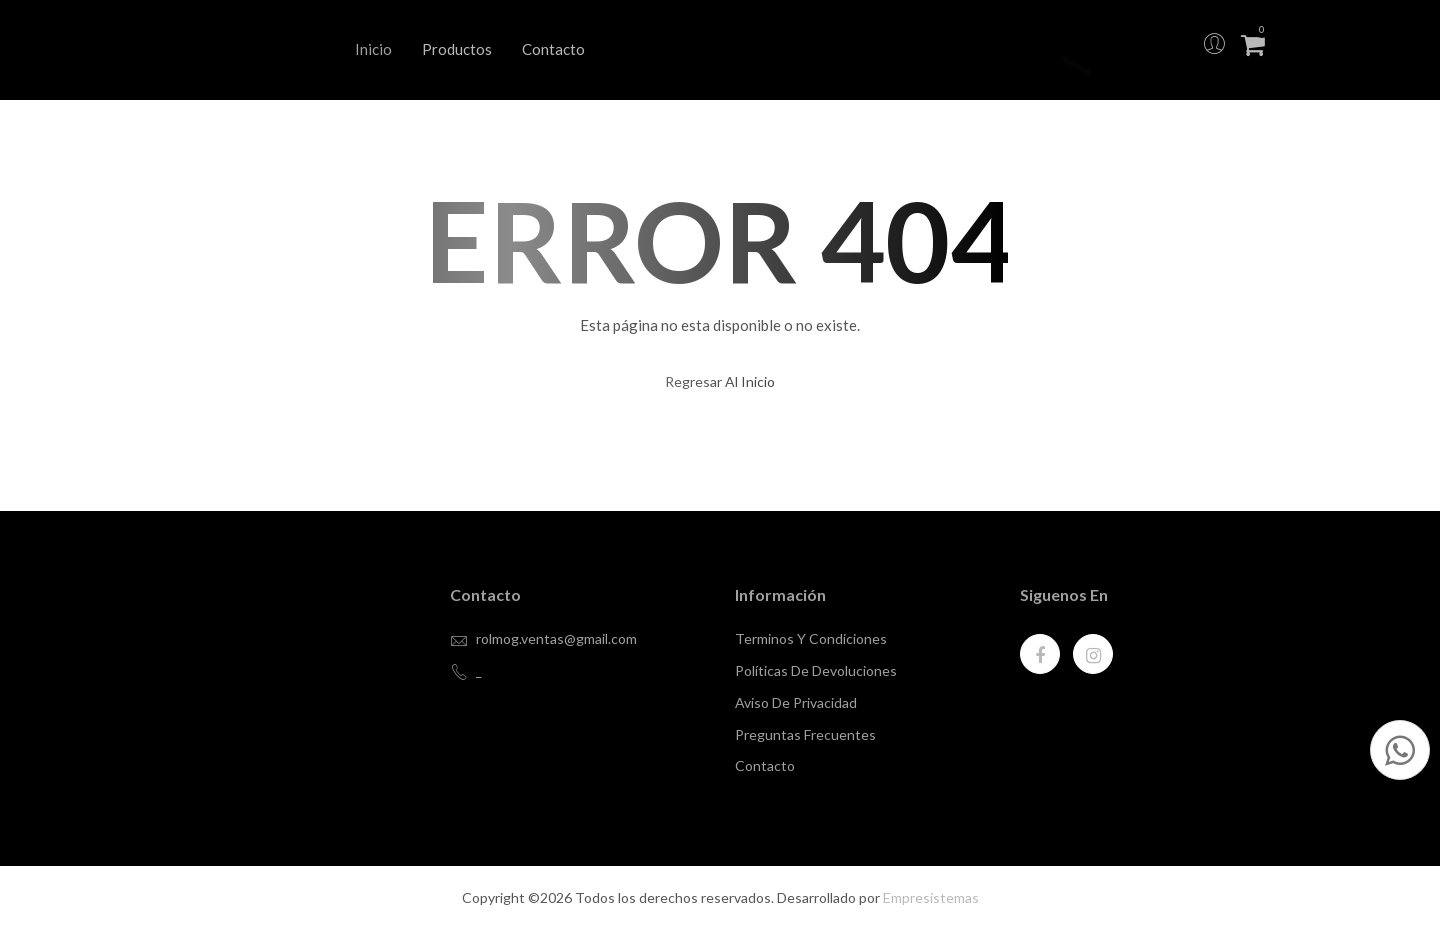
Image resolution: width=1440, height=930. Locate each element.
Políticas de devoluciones (816, 670)
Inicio (373, 49)
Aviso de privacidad (796, 702)
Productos (457, 49)
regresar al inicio (720, 381)
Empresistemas (931, 897)
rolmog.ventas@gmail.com (556, 638)
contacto (765, 765)
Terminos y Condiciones (811, 638)
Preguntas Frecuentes (805, 734)
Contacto (553, 49)
